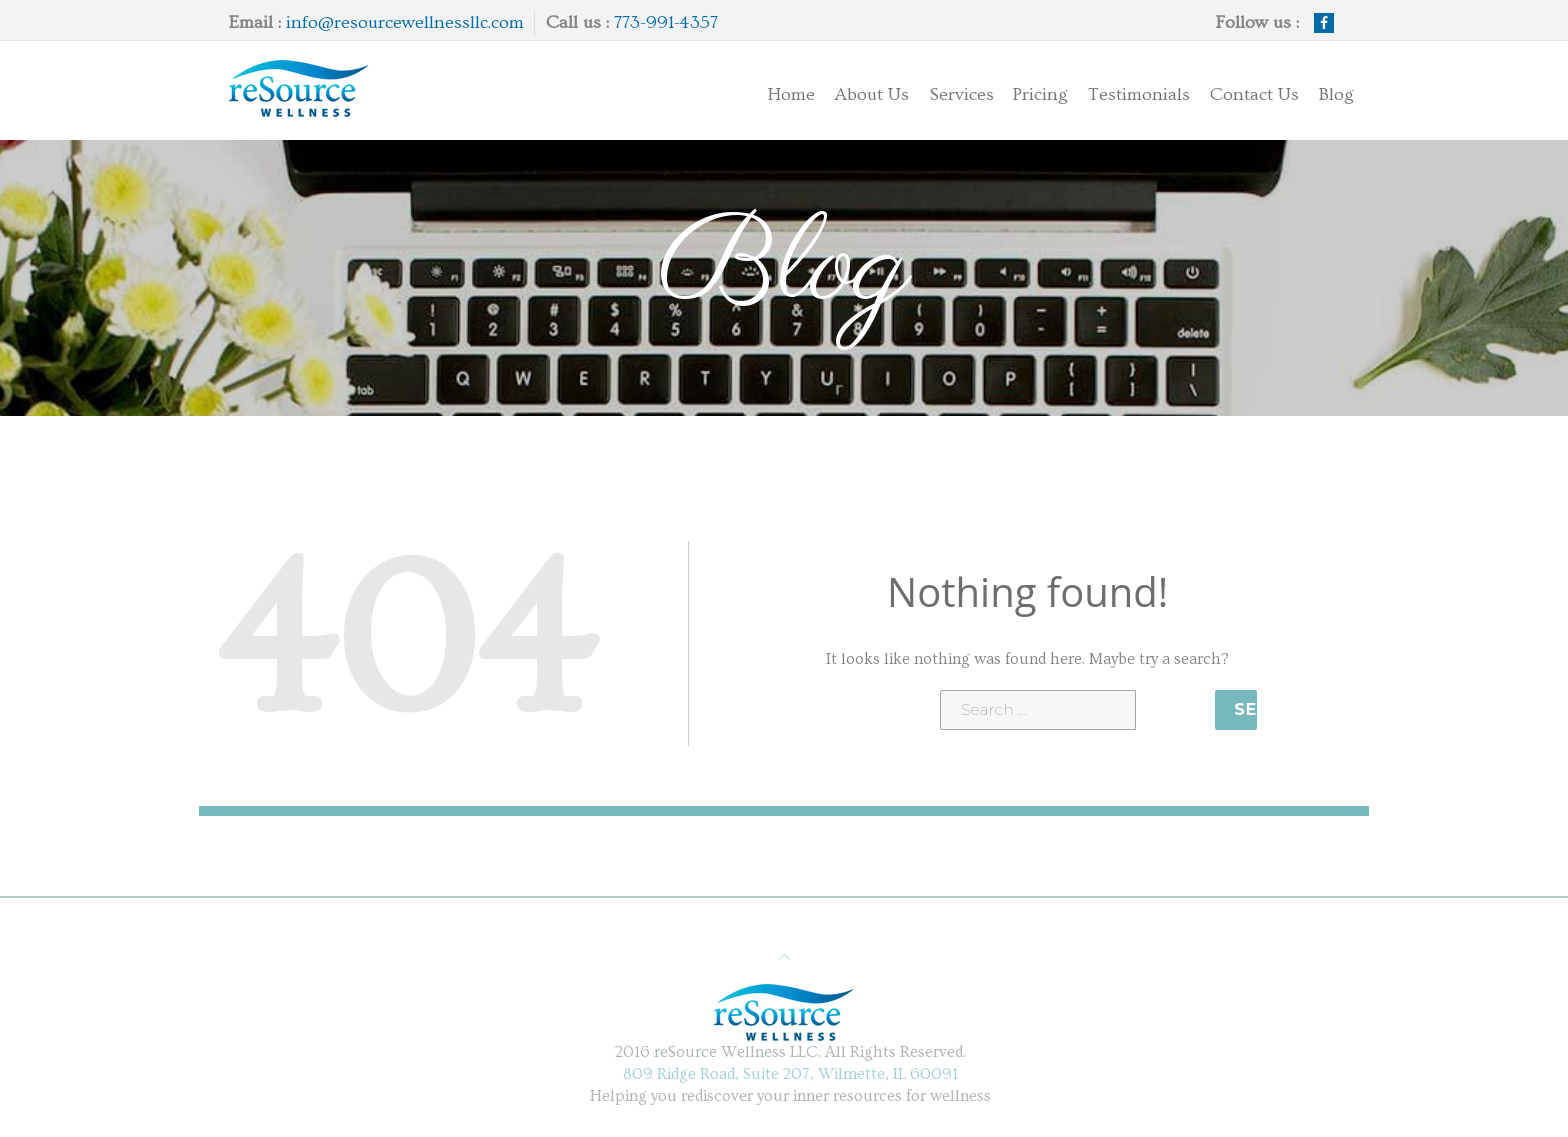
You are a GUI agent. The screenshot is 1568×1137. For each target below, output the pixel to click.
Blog (1336, 94)
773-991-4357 (666, 22)
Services (943, 91)
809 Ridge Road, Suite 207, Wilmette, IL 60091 (795, 1074)
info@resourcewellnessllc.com (405, 22)
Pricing (1040, 94)
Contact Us (1254, 94)
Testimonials (1139, 94)
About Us (872, 94)
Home (791, 94)
